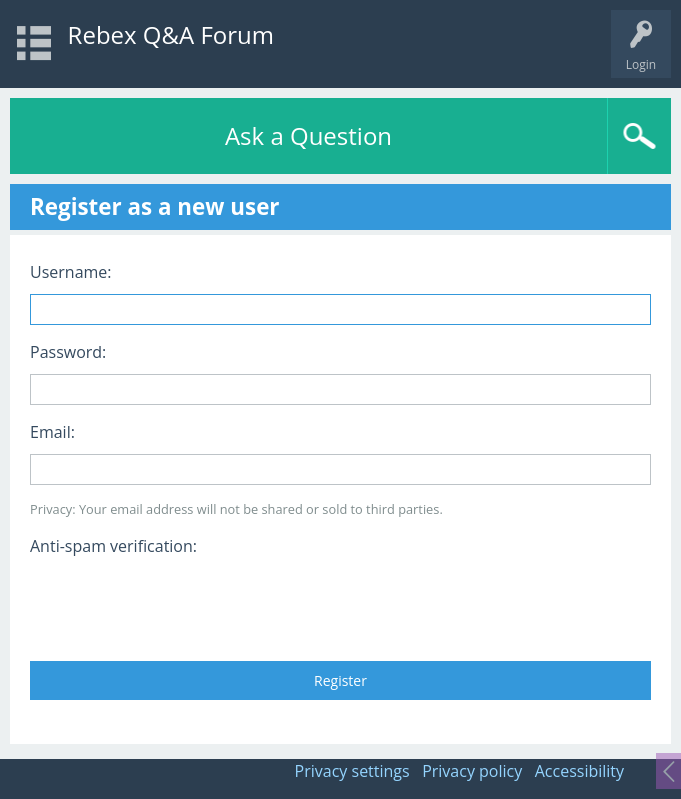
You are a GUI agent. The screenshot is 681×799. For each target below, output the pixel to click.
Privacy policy (472, 771)
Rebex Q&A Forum (171, 34)
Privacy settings (352, 771)
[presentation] (182, 602)
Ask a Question (308, 135)
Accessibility (579, 771)
